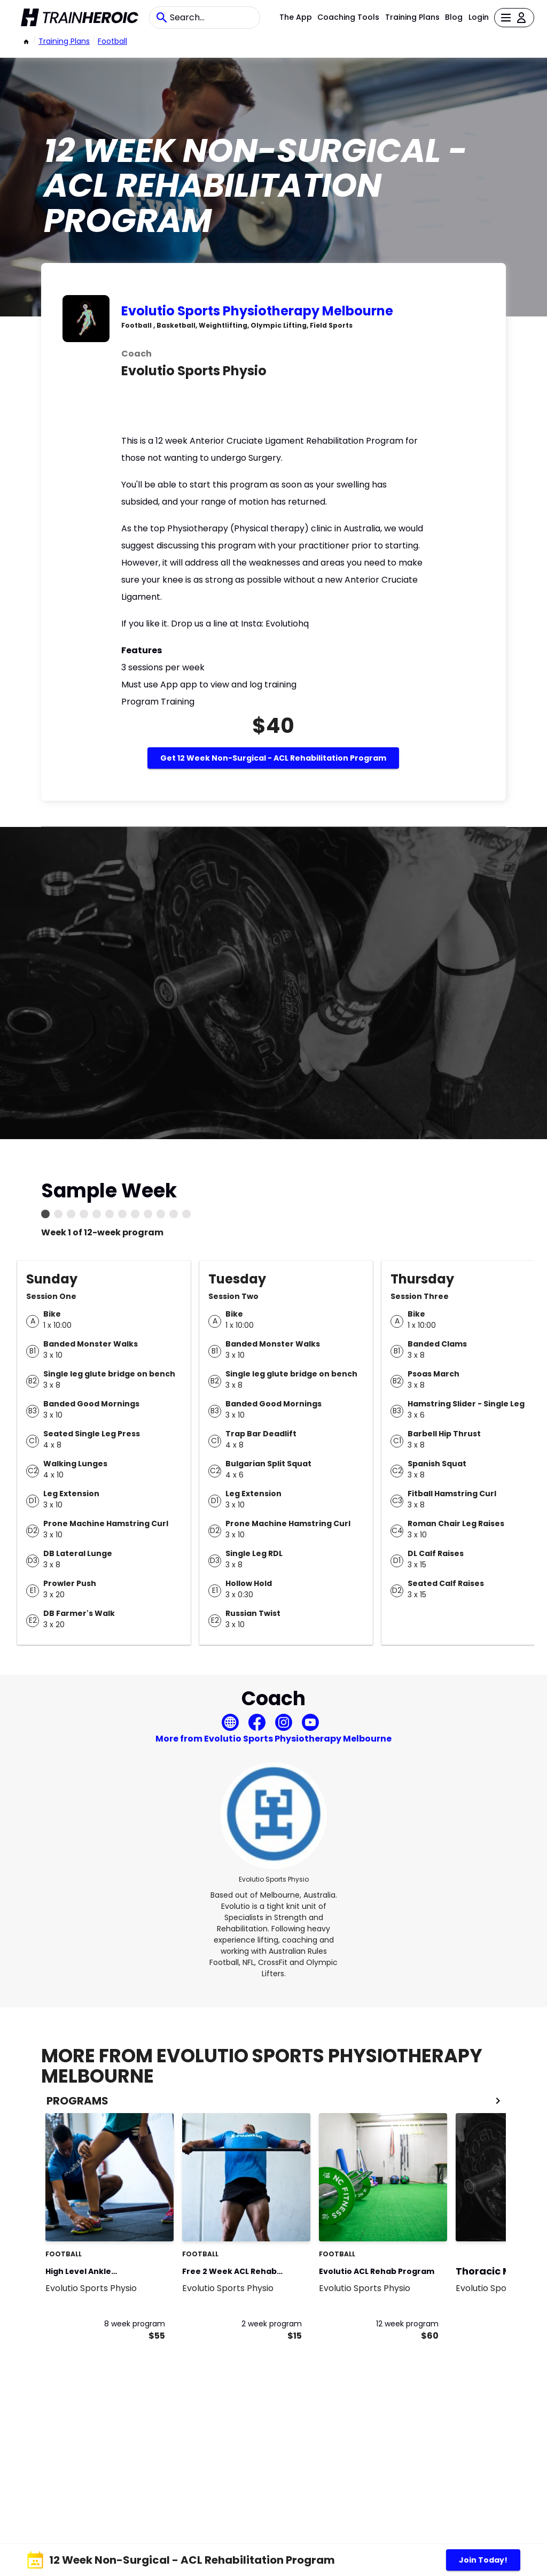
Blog (454, 17)
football (112, 41)
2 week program (271, 2323)
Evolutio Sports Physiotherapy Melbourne (257, 311)
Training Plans (412, 17)
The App (295, 17)
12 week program (407, 2323)
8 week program (134, 2323)
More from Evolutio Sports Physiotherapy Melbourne (273, 1738)
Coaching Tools (348, 17)
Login (478, 17)
